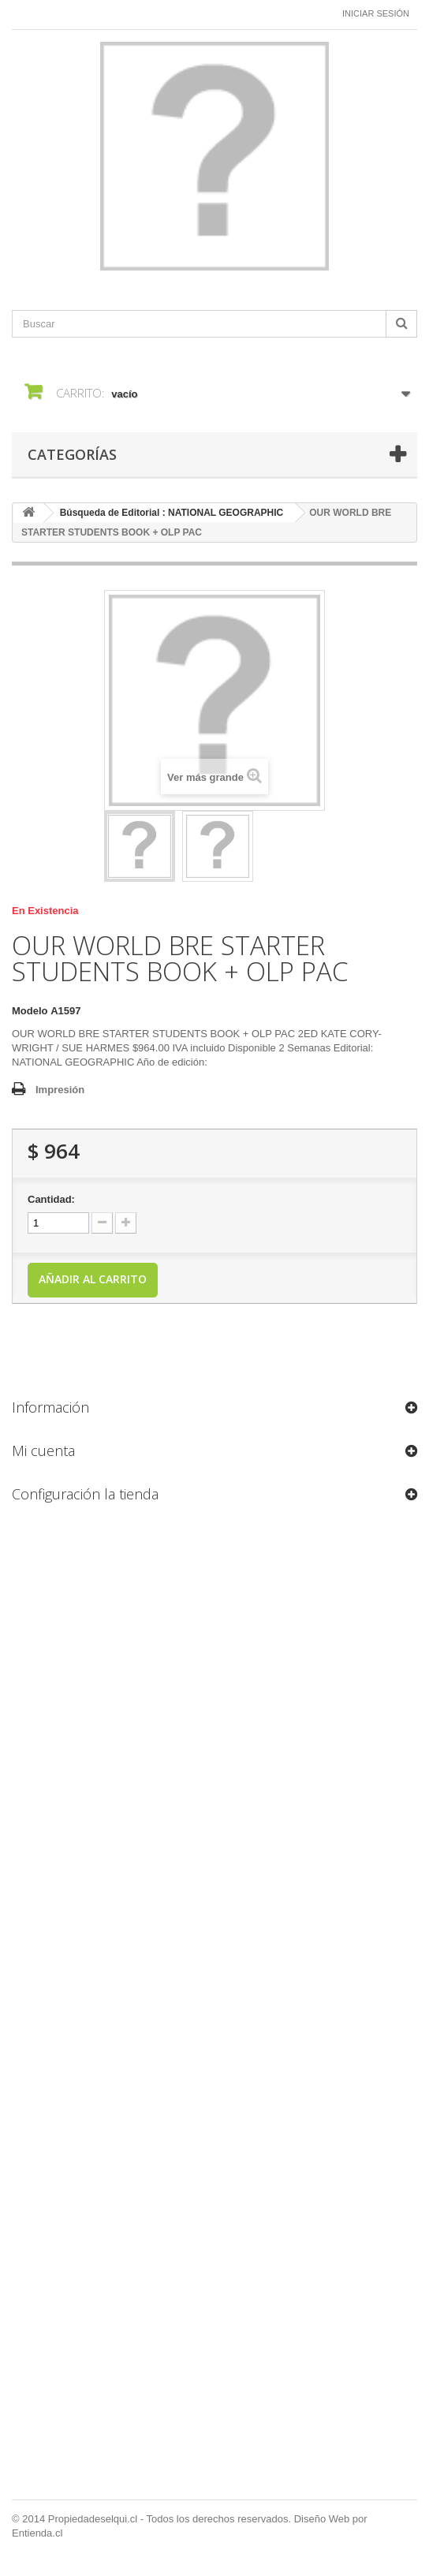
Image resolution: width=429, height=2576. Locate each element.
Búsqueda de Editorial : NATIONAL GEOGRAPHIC (172, 512)
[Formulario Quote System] (214, 2006)
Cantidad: (51, 1199)
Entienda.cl (37, 2533)
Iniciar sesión (375, 13)
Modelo (30, 1011)
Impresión (59, 1090)
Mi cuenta (43, 1450)
